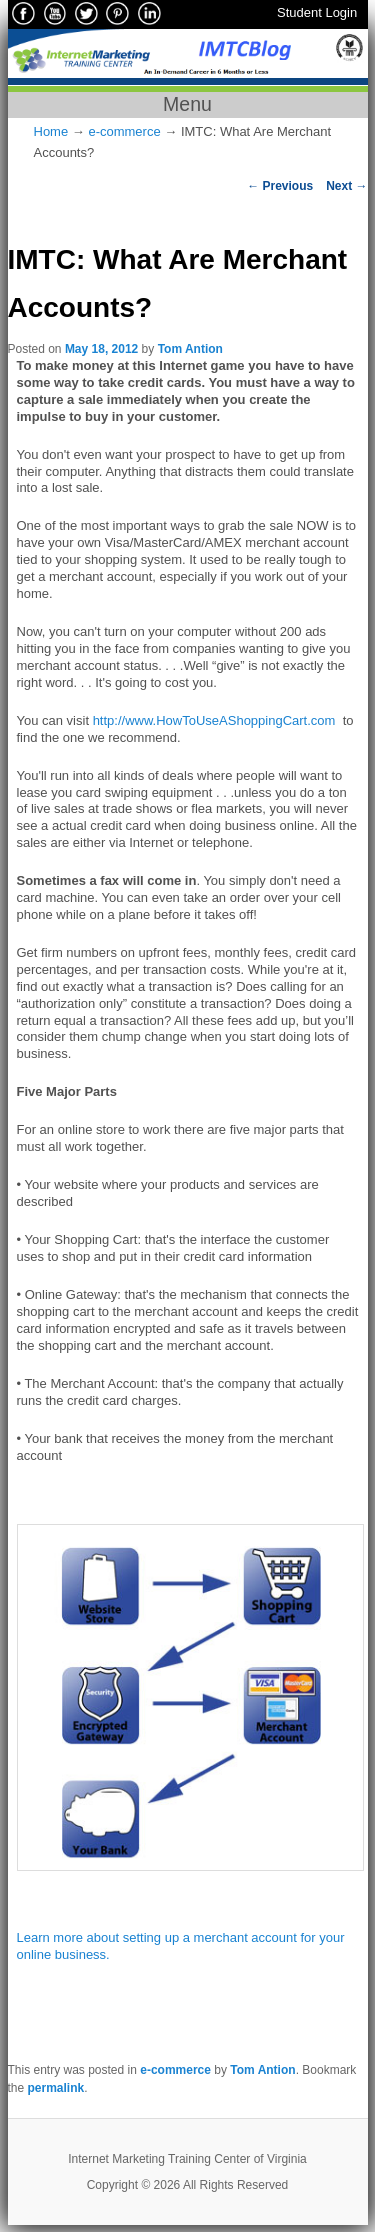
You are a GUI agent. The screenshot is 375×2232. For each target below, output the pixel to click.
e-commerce (124, 131)
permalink (56, 2088)
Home (51, 131)
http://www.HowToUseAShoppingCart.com (214, 720)
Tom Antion (190, 349)
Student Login (317, 12)
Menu (187, 104)
